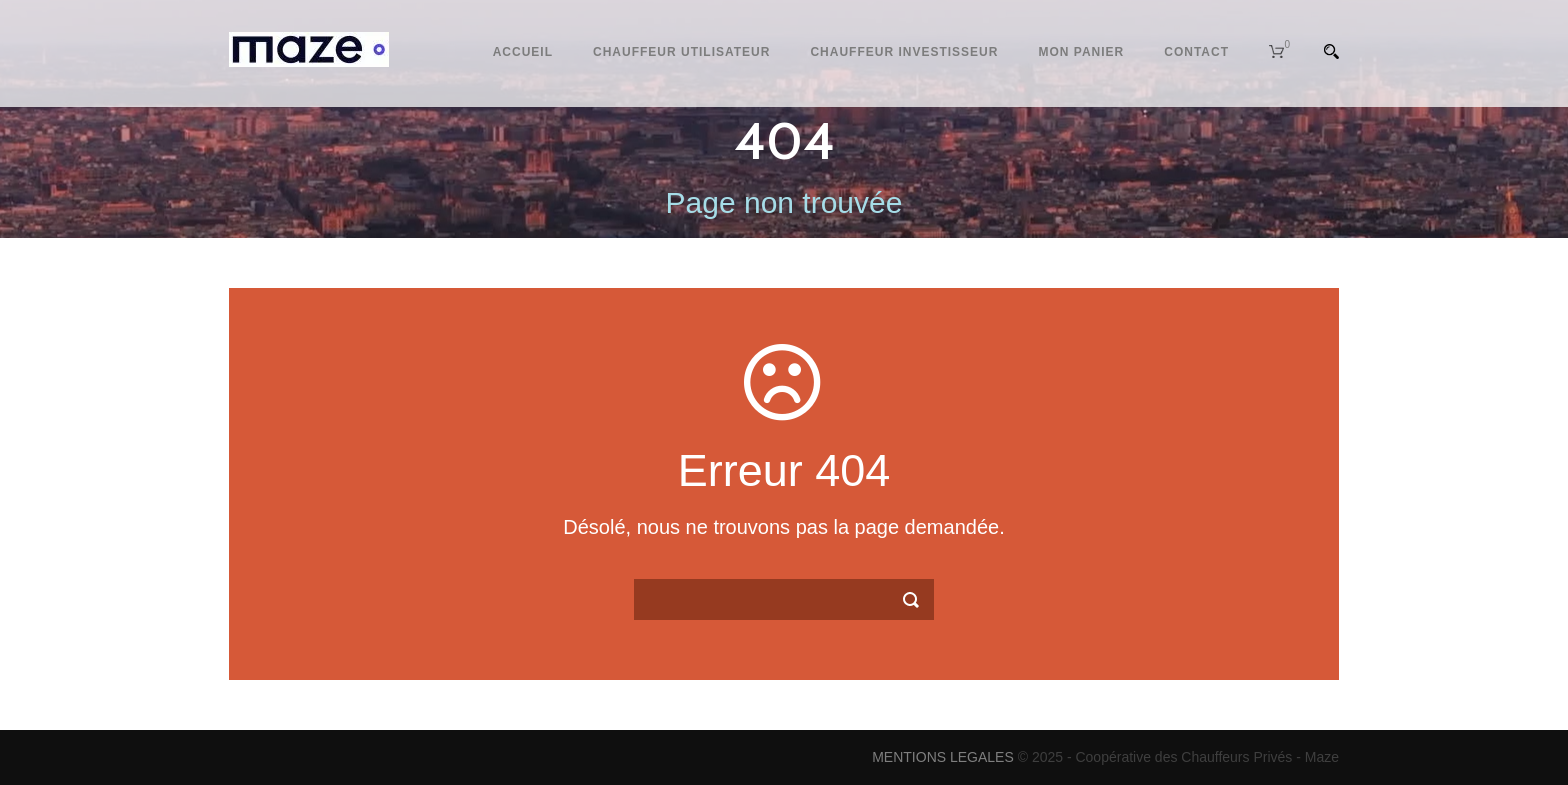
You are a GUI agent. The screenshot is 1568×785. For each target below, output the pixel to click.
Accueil (523, 52)
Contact (1196, 52)
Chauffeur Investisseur (904, 52)
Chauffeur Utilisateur (681, 52)
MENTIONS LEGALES (943, 757)
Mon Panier (1081, 52)
